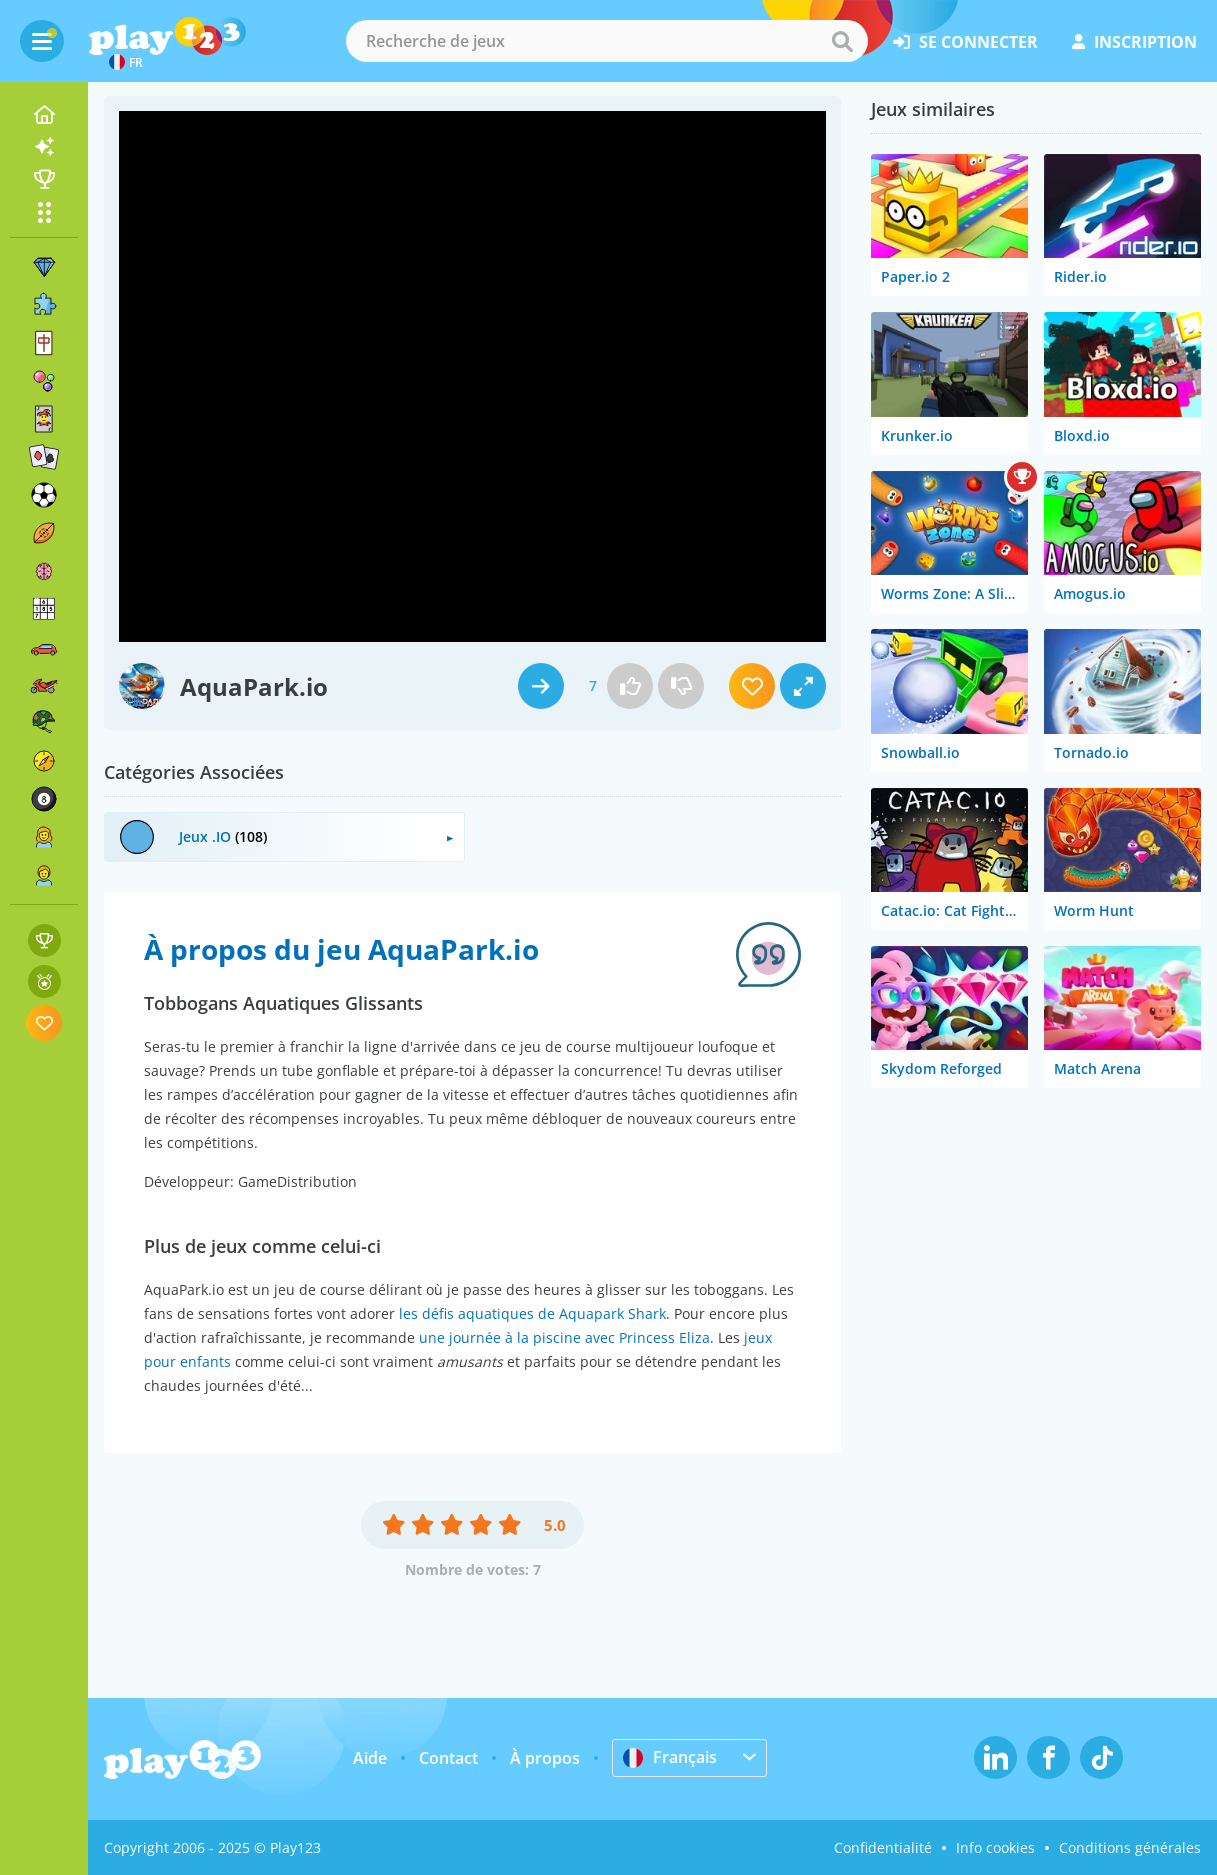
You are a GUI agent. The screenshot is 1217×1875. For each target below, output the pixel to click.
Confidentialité (883, 1847)
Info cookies (995, 1847)
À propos (545, 1758)
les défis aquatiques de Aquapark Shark (532, 1313)
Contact (448, 1758)
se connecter (965, 42)
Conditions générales (1130, 1847)
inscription (1134, 42)
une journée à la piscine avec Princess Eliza (564, 1337)
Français (670, 1757)
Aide (370, 1758)
